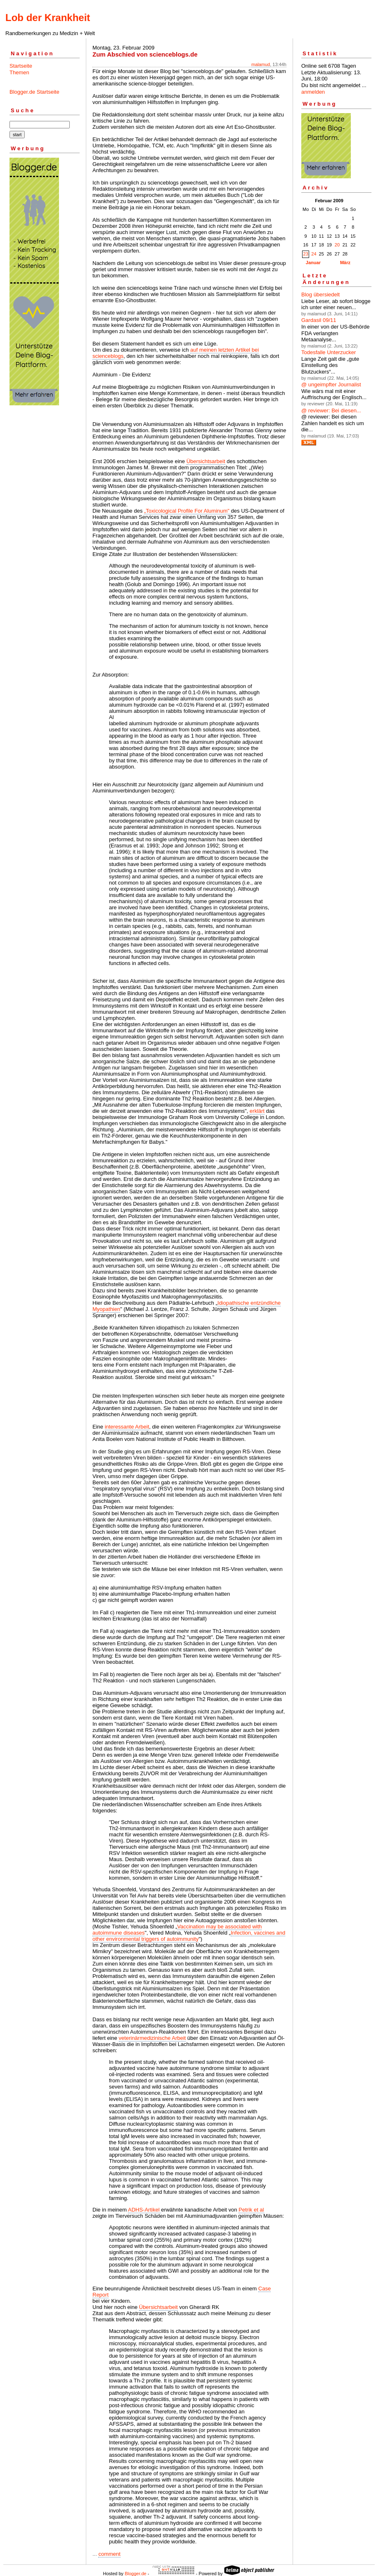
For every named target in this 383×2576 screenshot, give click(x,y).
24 (313, 253)
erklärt (257, 1111)
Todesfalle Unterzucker (328, 352)
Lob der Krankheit (47, 17)
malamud (260, 64)
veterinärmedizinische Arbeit (152, 2038)
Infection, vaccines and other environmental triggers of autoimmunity (188, 1936)
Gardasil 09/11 (318, 320)
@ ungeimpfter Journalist (331, 384)
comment (109, 2554)
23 (305, 253)
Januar (313, 262)
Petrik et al (251, 2210)
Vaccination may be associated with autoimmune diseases (177, 1929)
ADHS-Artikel (144, 2210)
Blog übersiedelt (320, 294)
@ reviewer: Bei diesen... (331, 410)
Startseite (20, 66)
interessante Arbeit (127, 1427)
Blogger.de (136, 2573)
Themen (19, 72)
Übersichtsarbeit (206, 461)
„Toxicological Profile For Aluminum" (187, 511)
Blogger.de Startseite (34, 92)
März (345, 262)
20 (337, 244)
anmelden (313, 92)
